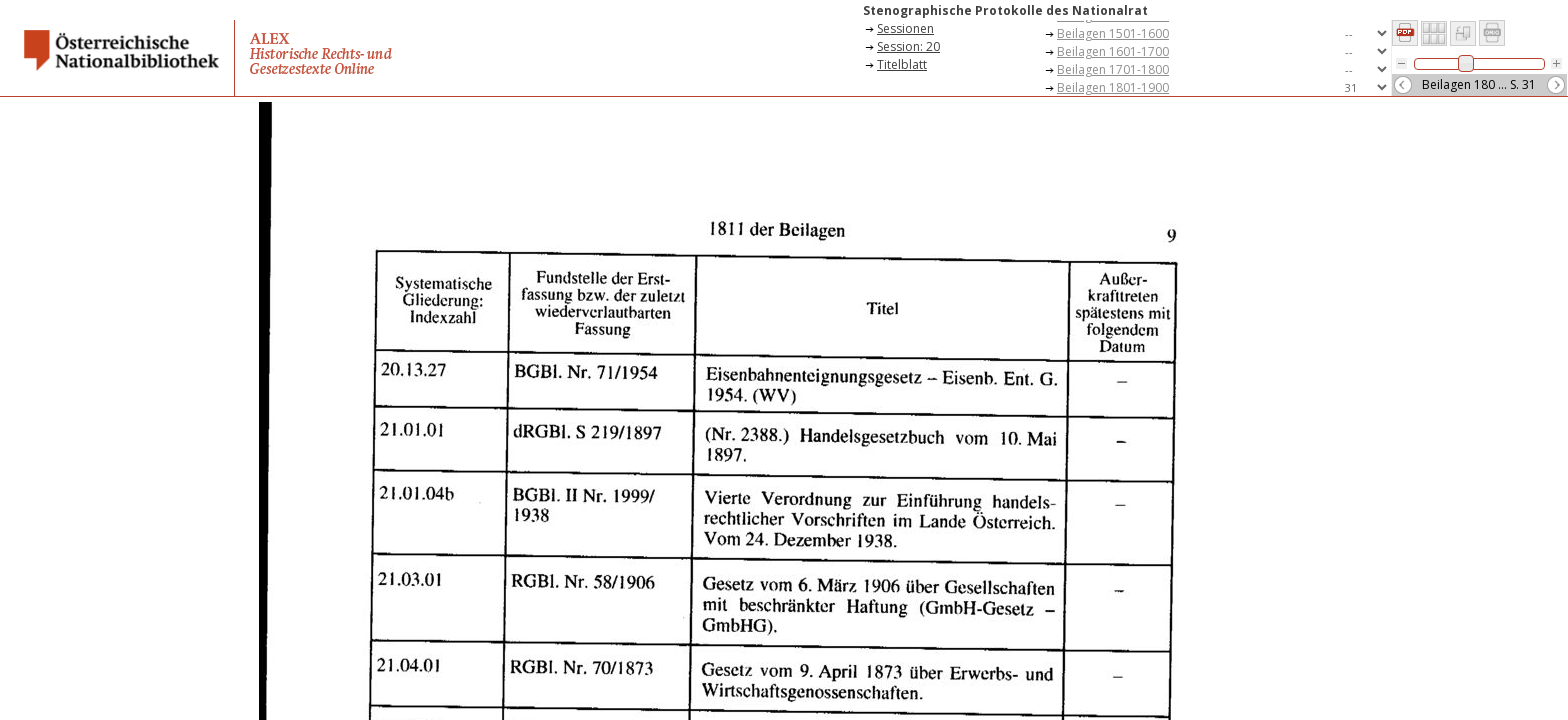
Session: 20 (908, 46)
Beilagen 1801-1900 (1113, 87)
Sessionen (905, 28)
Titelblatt (902, 64)
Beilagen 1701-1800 (1113, 69)
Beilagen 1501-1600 (1113, 33)
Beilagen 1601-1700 (1113, 51)
